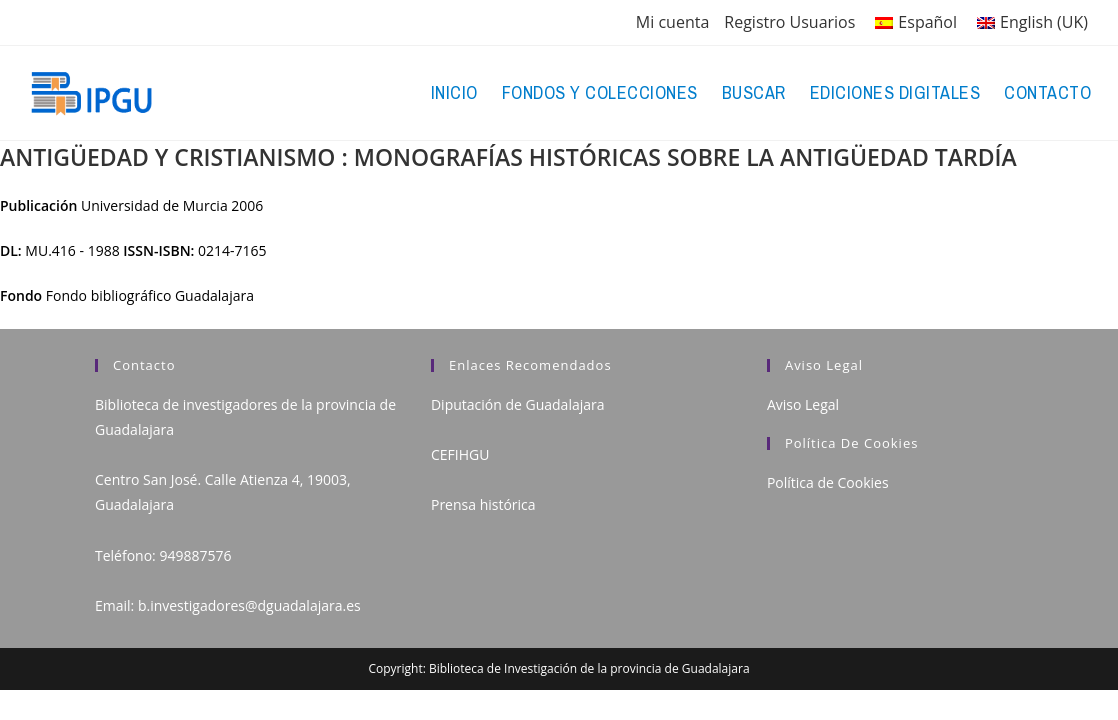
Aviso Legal (803, 404)
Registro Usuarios (789, 22)
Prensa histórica (483, 504)
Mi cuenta (672, 22)
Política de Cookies (828, 482)
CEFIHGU (460, 454)
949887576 (195, 555)
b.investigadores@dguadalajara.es (249, 605)
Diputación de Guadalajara (518, 404)
